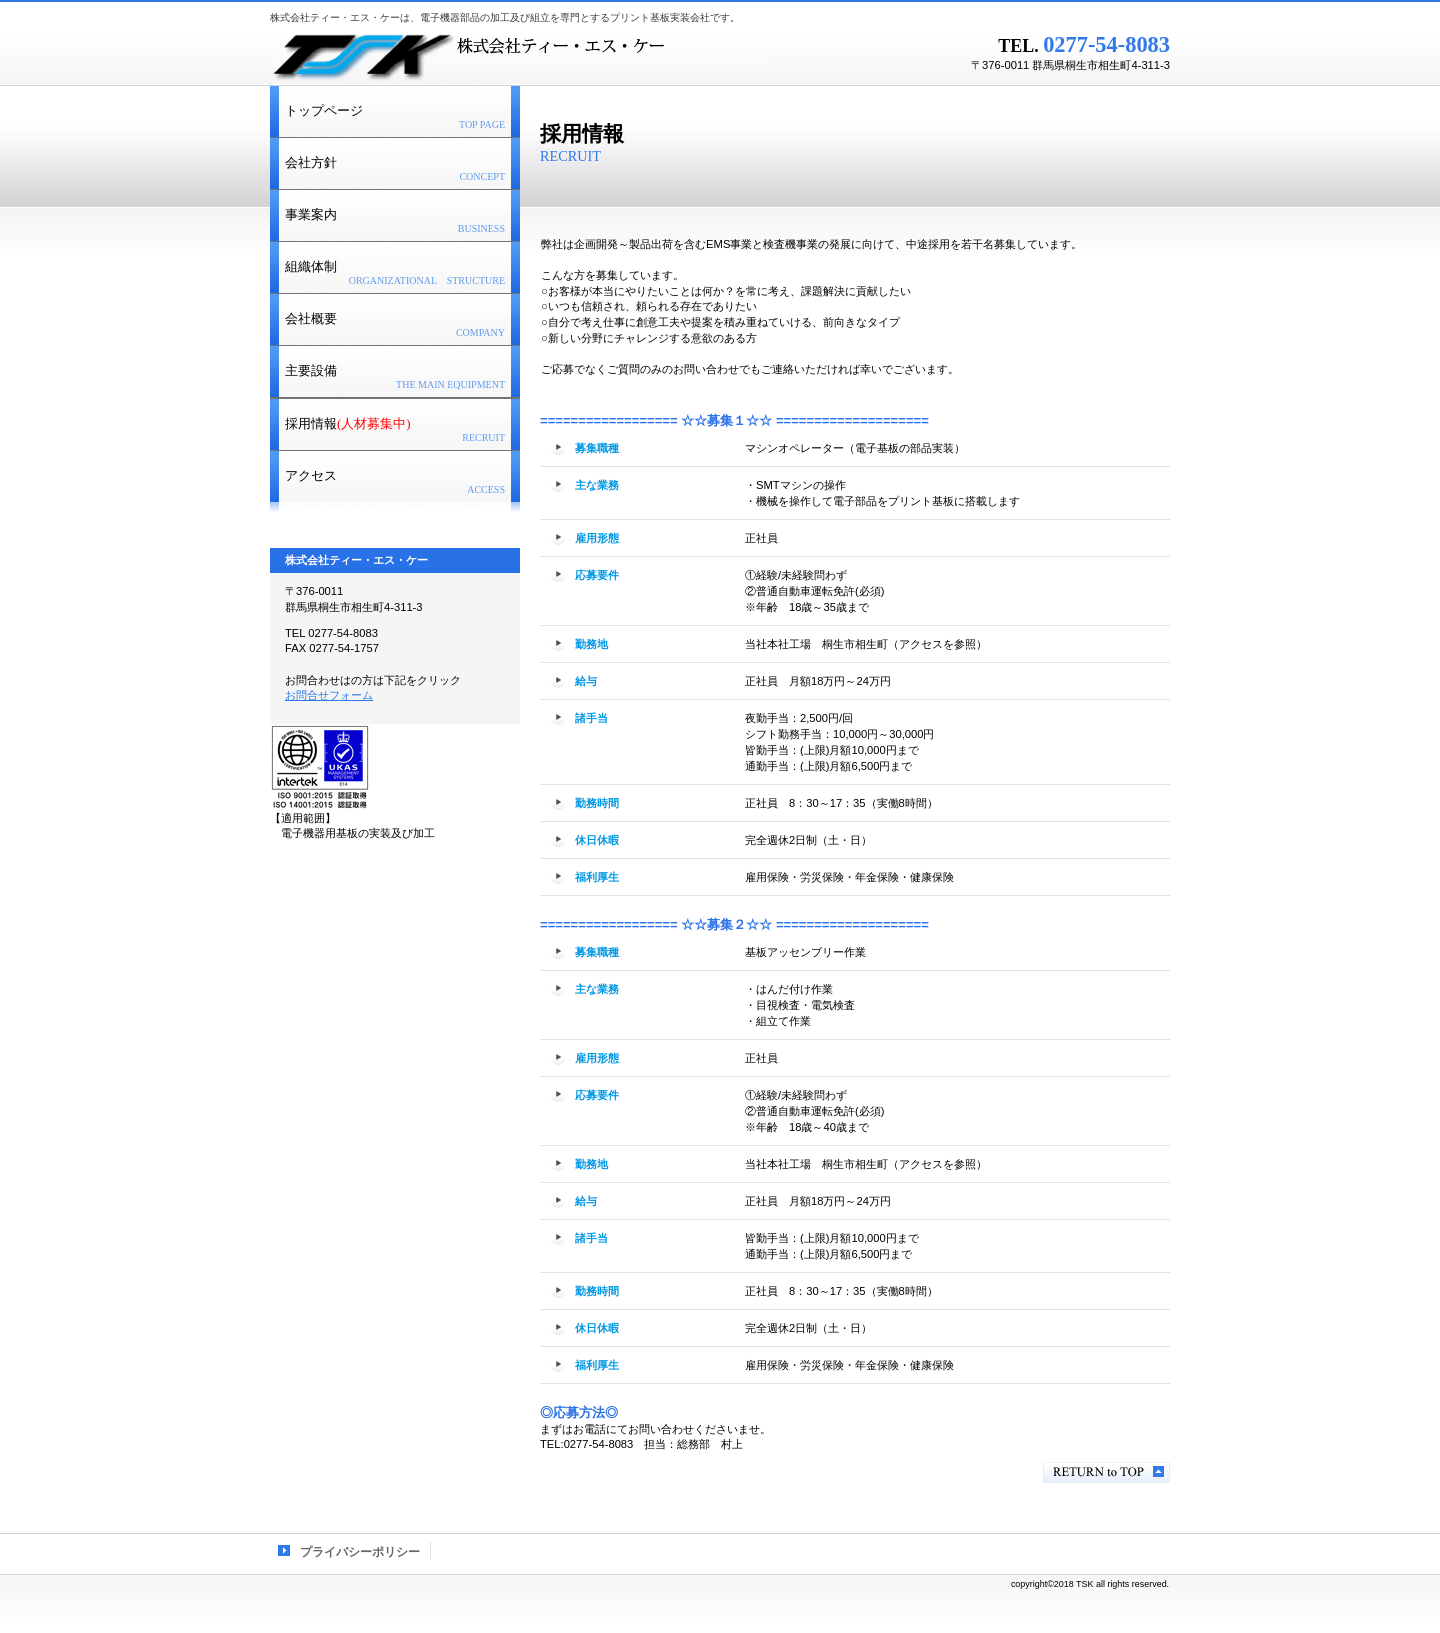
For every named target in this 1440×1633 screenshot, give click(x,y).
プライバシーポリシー (360, 1552)
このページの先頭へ (1106, 1472)
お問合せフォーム (329, 695)
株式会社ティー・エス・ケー (520, 55)
